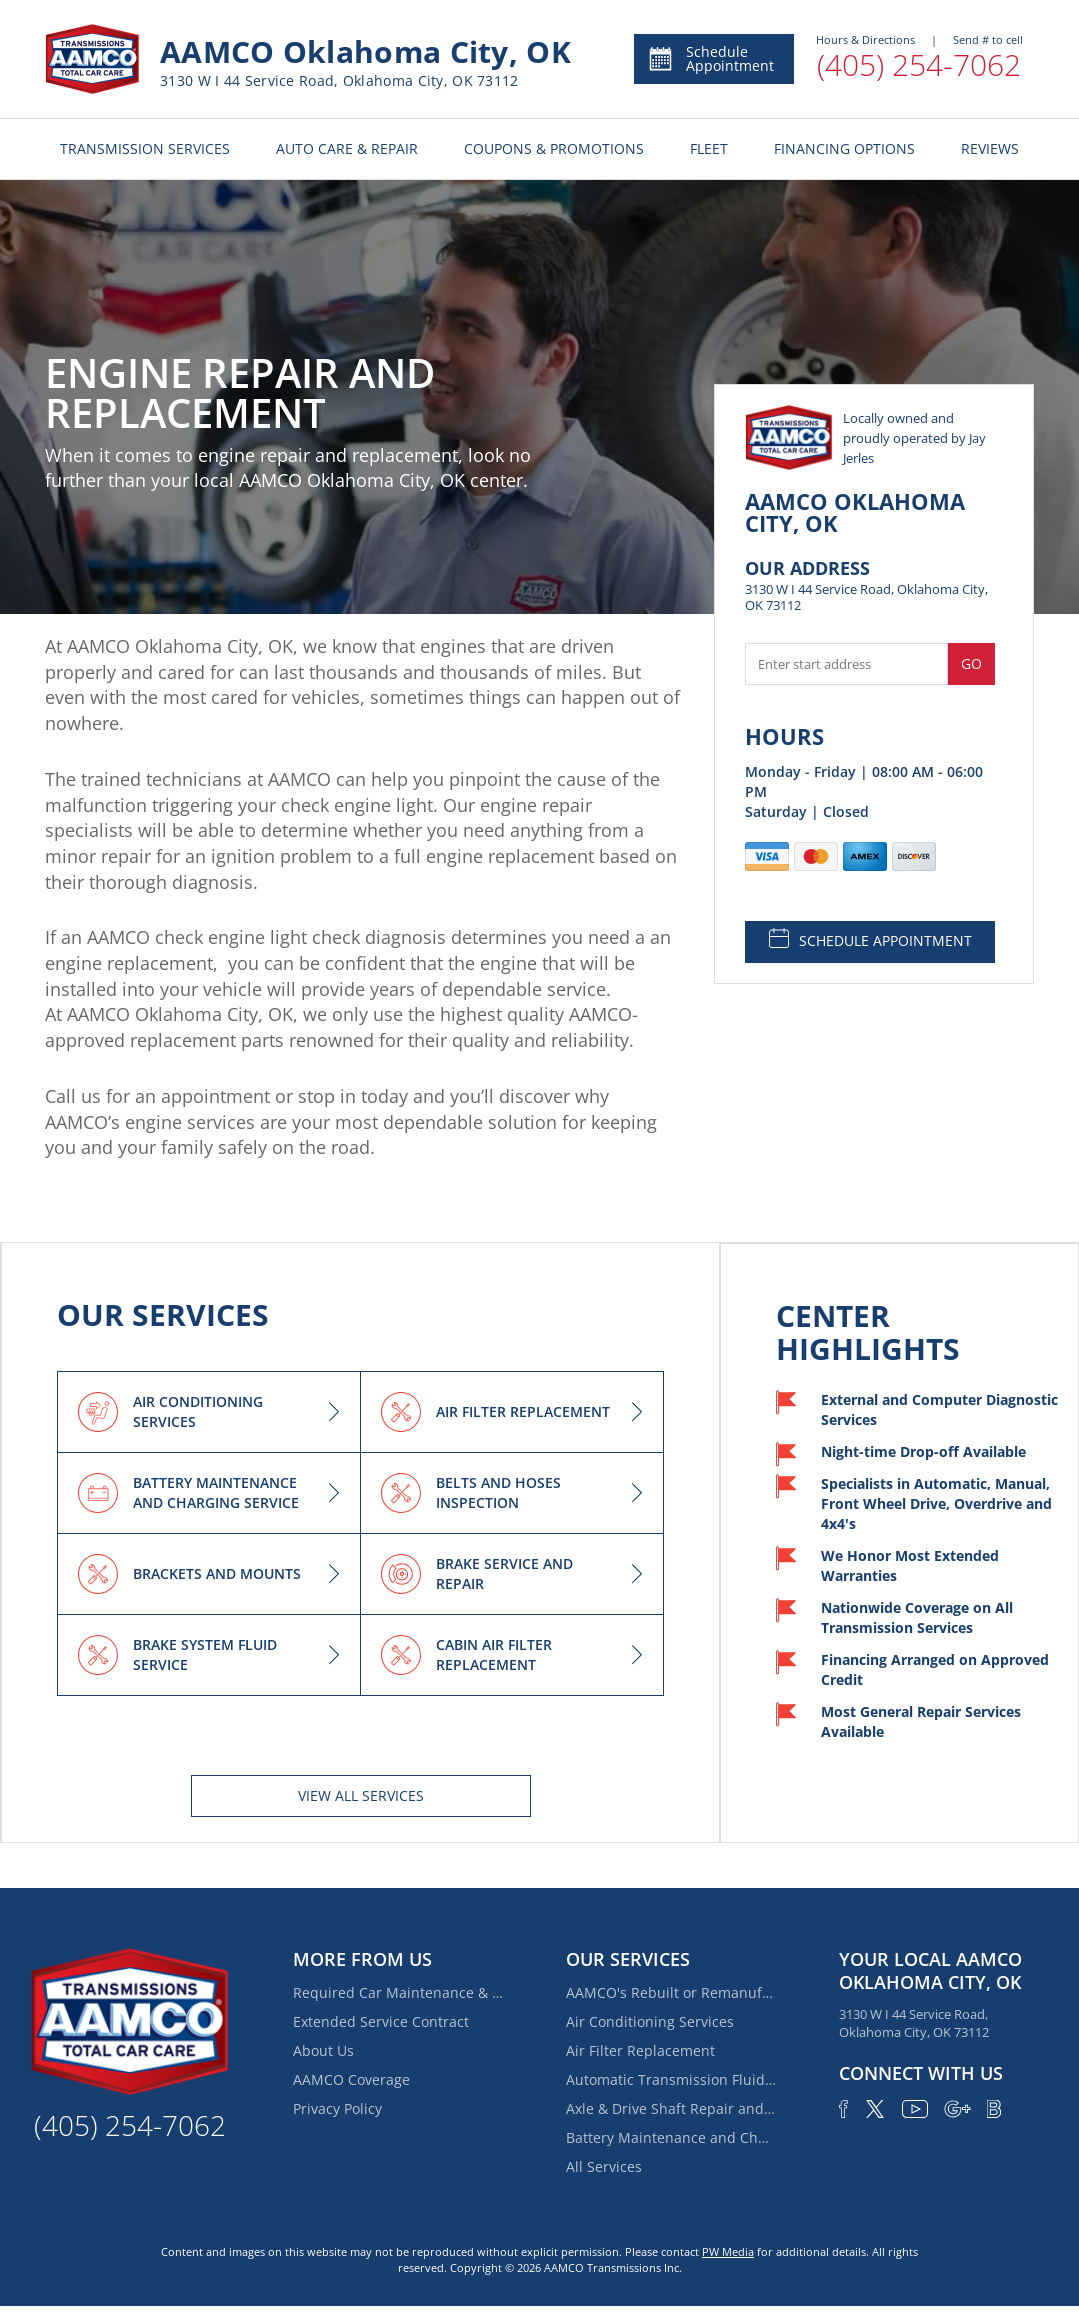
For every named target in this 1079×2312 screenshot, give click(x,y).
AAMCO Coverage (351, 2079)
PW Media (728, 2251)
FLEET (709, 148)
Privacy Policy (337, 2108)
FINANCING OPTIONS (844, 148)
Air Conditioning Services (650, 2021)
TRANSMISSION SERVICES (145, 148)
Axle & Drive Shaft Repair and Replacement (671, 2108)
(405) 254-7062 (919, 64)
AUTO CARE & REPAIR (347, 148)
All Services (604, 2166)
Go (971, 663)
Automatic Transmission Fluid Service (671, 2079)
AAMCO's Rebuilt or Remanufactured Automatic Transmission (671, 1992)
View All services (361, 1795)
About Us (323, 2050)
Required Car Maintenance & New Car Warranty (398, 1992)
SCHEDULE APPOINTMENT (870, 939)
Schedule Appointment (710, 58)
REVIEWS (990, 148)
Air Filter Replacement (640, 2050)
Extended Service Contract (381, 2021)
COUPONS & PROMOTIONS (554, 148)
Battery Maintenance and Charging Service (671, 2137)
